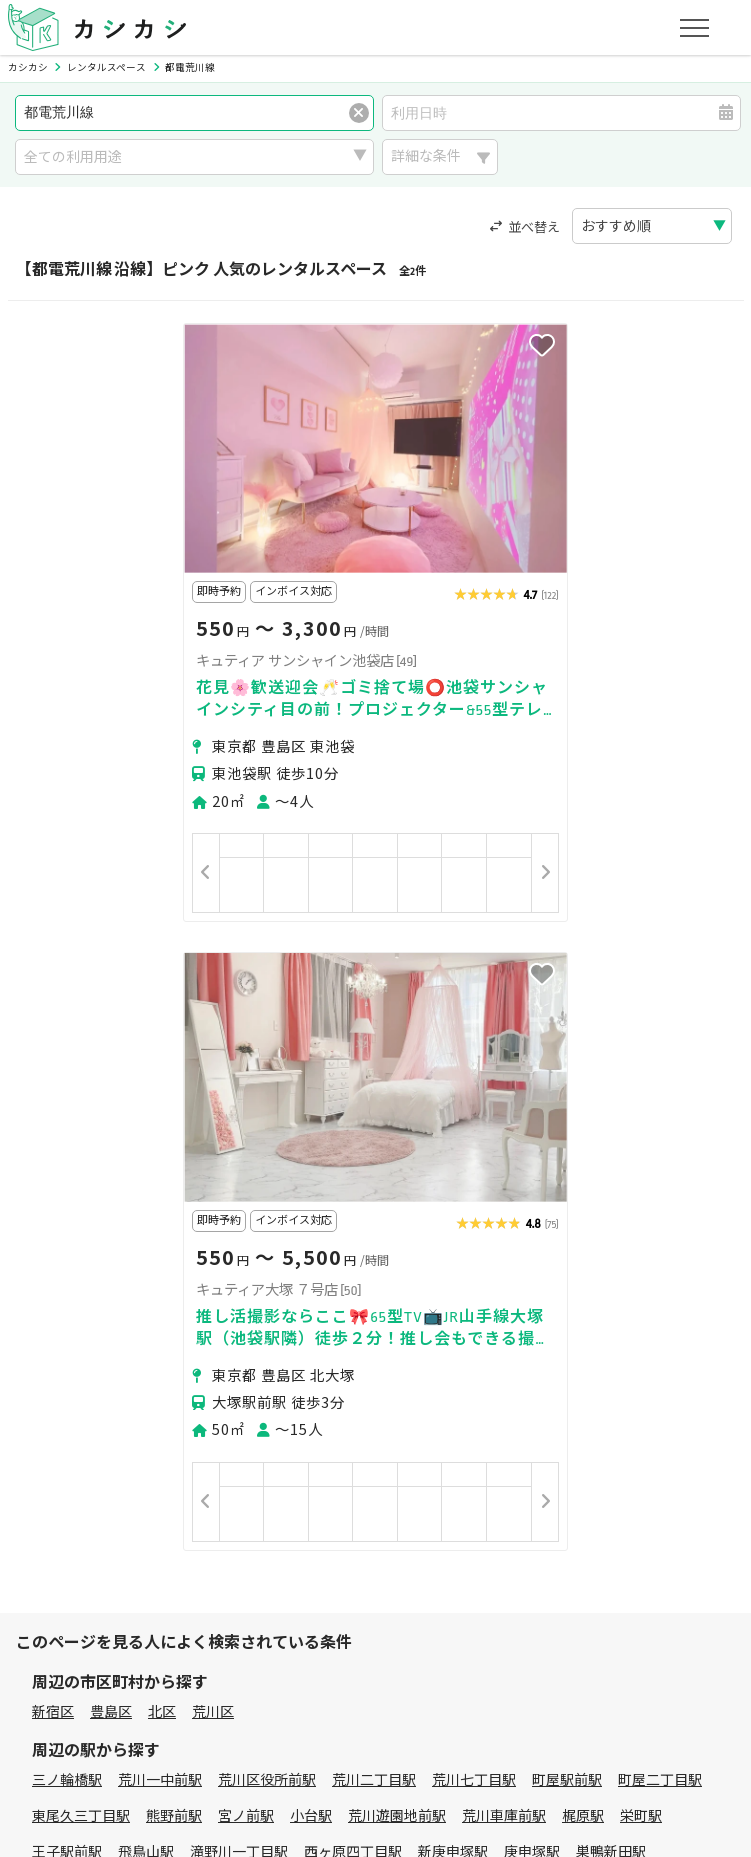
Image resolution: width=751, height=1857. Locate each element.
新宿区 (53, 1063)
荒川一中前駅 (160, 1131)
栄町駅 (641, 1167)
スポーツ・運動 (557, 1379)
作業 (337, 1404)
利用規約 (223, 1686)
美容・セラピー (677, 1379)
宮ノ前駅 (246, 1167)
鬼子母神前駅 (446, 1239)
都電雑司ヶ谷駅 (339, 1239)
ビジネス (244, 1379)
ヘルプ (558, 1686)
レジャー (272, 1404)
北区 (162, 1063)
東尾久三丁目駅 (81, 1167)
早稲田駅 (690, 1239)
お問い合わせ (643, 1686)
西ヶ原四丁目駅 (353, 1203)
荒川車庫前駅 (504, 1167)
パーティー (66, 1379)
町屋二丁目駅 (660, 1131)
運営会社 (408, 1686)
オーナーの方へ (340, 1592)
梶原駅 (583, 1167)
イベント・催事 (81, 1404)
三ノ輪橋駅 (67, 1131)
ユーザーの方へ (284, 1498)
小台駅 (311, 1167)
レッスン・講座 (344, 1379)
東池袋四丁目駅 (225, 1239)
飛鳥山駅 (146, 1203)
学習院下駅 (539, 1239)
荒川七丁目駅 (474, 1131)
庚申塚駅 (532, 1203)
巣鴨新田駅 (611, 1203)
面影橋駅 (618, 1239)
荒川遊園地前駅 (397, 1167)
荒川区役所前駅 (267, 1131)
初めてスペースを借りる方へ (122, 1498)
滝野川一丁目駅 (239, 1203)
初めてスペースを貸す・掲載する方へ (150, 1592)
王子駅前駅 (67, 1203)
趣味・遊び (450, 1379)
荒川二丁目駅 (374, 1131)
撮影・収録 (159, 1379)
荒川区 (213, 1063)
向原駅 (139, 1239)
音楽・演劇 (188, 1404)
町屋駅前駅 (567, 1131)
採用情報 (486, 1686)
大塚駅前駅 (67, 1239)
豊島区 (111, 1063)
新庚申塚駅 (453, 1203)
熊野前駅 (174, 1167)
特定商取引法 (315, 1686)
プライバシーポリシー (102, 1686)
